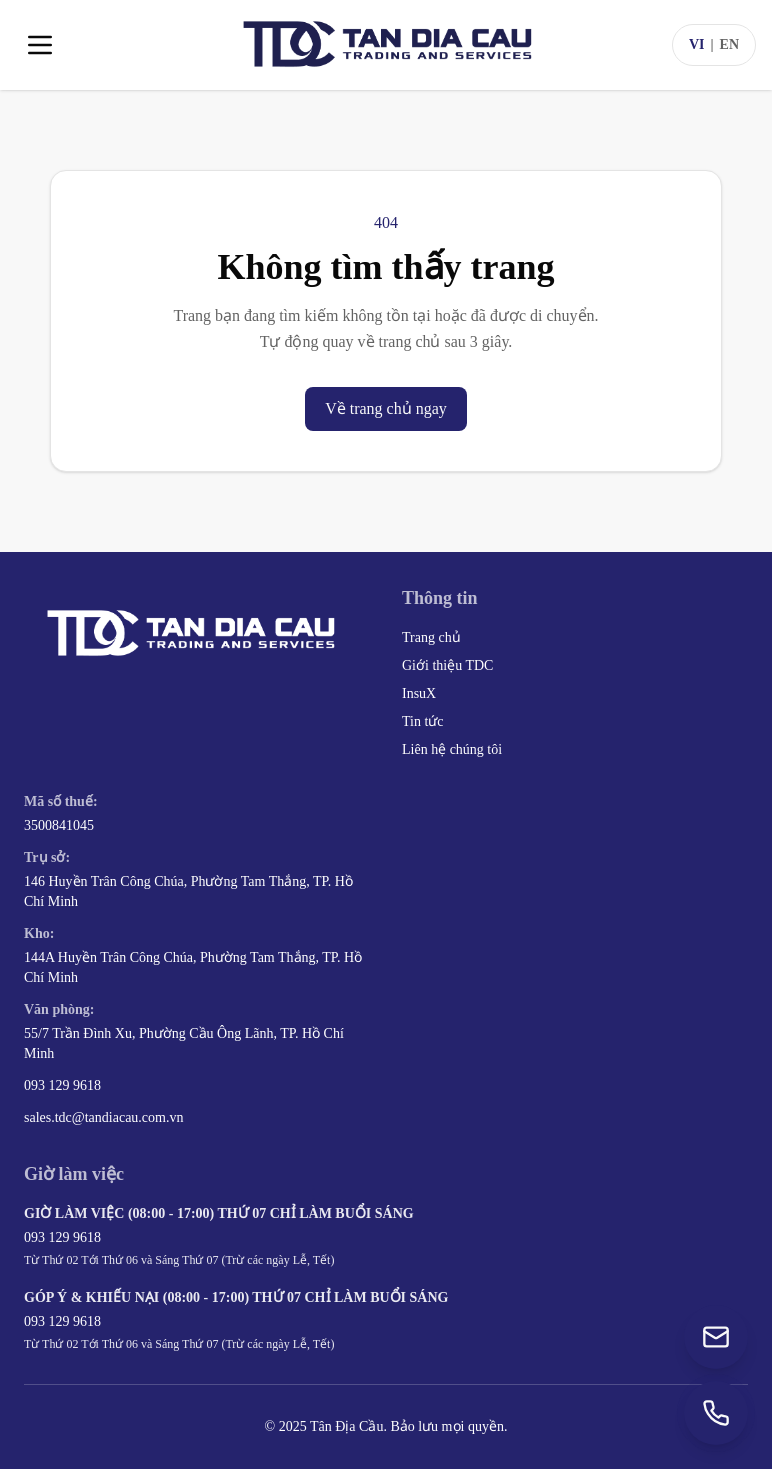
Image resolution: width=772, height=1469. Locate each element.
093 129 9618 (62, 1085)
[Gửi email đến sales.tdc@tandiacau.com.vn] (716, 1337)
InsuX (419, 693)
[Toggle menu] (40, 45)
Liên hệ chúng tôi (452, 749)
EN (729, 44)
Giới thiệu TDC (447, 665)
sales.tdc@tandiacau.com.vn (103, 1117)
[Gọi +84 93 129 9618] (716, 1413)
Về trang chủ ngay (386, 408)
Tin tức (423, 721)
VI (697, 44)
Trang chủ (431, 637)
